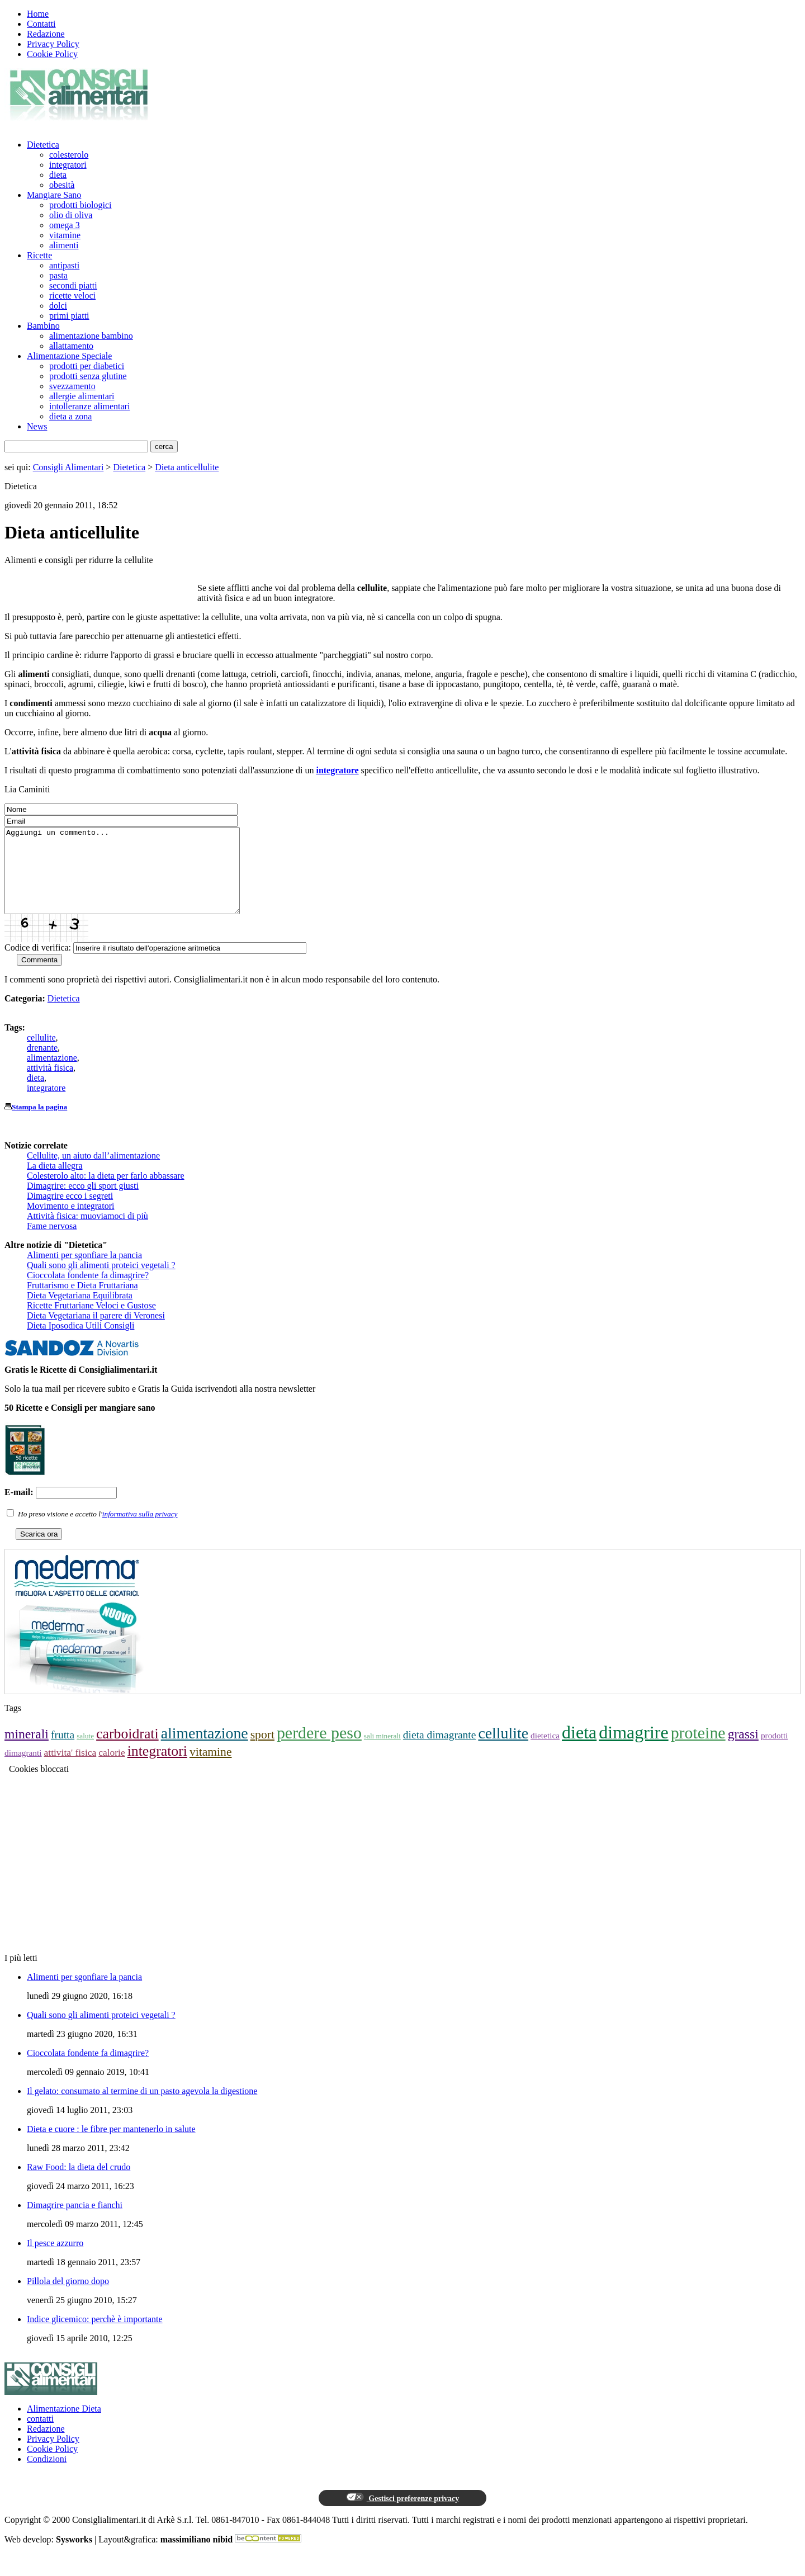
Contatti (41, 24)
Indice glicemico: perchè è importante (95, 2336)
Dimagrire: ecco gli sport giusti (83, 1202)
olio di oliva (70, 215)
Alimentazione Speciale (69, 356)
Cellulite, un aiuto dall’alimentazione (93, 1172)
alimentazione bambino (91, 336)
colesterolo (68, 154)
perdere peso (319, 1749)
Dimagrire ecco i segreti (70, 1212)
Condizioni (47, 2475)
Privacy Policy (53, 44)
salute (85, 1752)
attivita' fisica (70, 1769)
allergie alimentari (82, 396)
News (37, 426)
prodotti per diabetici (86, 366)
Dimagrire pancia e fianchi (74, 2222)
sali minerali (382, 1752)
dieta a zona (70, 416)
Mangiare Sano (54, 195)
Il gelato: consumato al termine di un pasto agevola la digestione (142, 2107)
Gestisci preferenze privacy (402, 2514)
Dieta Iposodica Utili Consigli (80, 1342)
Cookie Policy (52, 54)
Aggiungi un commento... (136, 879)
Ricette (39, 255)
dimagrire (633, 1749)
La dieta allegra (55, 1182)
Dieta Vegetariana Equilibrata (79, 1312)
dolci (58, 305)
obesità (61, 185)
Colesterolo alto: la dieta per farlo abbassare (105, 1192)
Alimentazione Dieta (64, 2425)
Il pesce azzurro (55, 2260)
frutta (62, 1751)
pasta (58, 275)
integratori (68, 164)
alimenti (63, 245)
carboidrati (127, 1750)
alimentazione (52, 1074)
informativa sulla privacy (140, 1530)
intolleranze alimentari (89, 406)
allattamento (71, 346)
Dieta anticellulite (187, 467)
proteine (698, 1749)
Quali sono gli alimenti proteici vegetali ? (101, 1282)
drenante (42, 1064)
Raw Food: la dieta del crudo (78, 2184)
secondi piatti (73, 285)
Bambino (43, 325)
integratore (46, 1104)
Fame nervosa (52, 1242)
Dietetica (43, 144)
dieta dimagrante (439, 1751)
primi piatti (69, 315)
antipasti (64, 265)
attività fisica (50, 1084)
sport (262, 1751)
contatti (40, 2435)
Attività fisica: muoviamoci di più (87, 1232)
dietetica (545, 1752)
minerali (26, 1750)
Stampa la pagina (39, 1123)
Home (38, 13)
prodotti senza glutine (88, 376)
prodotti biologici (80, 205)
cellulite (41, 1054)
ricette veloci (72, 295)
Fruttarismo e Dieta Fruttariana (82, 1302)
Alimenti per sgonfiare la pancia (84, 1272)
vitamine (64, 235)
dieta (58, 174)
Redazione (46, 34)
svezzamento (72, 386)
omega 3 (64, 225)
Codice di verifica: (37, 964)
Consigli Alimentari (68, 467)
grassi (743, 1750)
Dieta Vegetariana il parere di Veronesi (96, 1332)
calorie (111, 1769)
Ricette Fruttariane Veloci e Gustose (91, 1322)
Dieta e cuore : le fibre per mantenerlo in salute (111, 2145)
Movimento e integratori (70, 1222)
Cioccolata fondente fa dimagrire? (88, 1292)
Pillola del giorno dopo (68, 2298)
